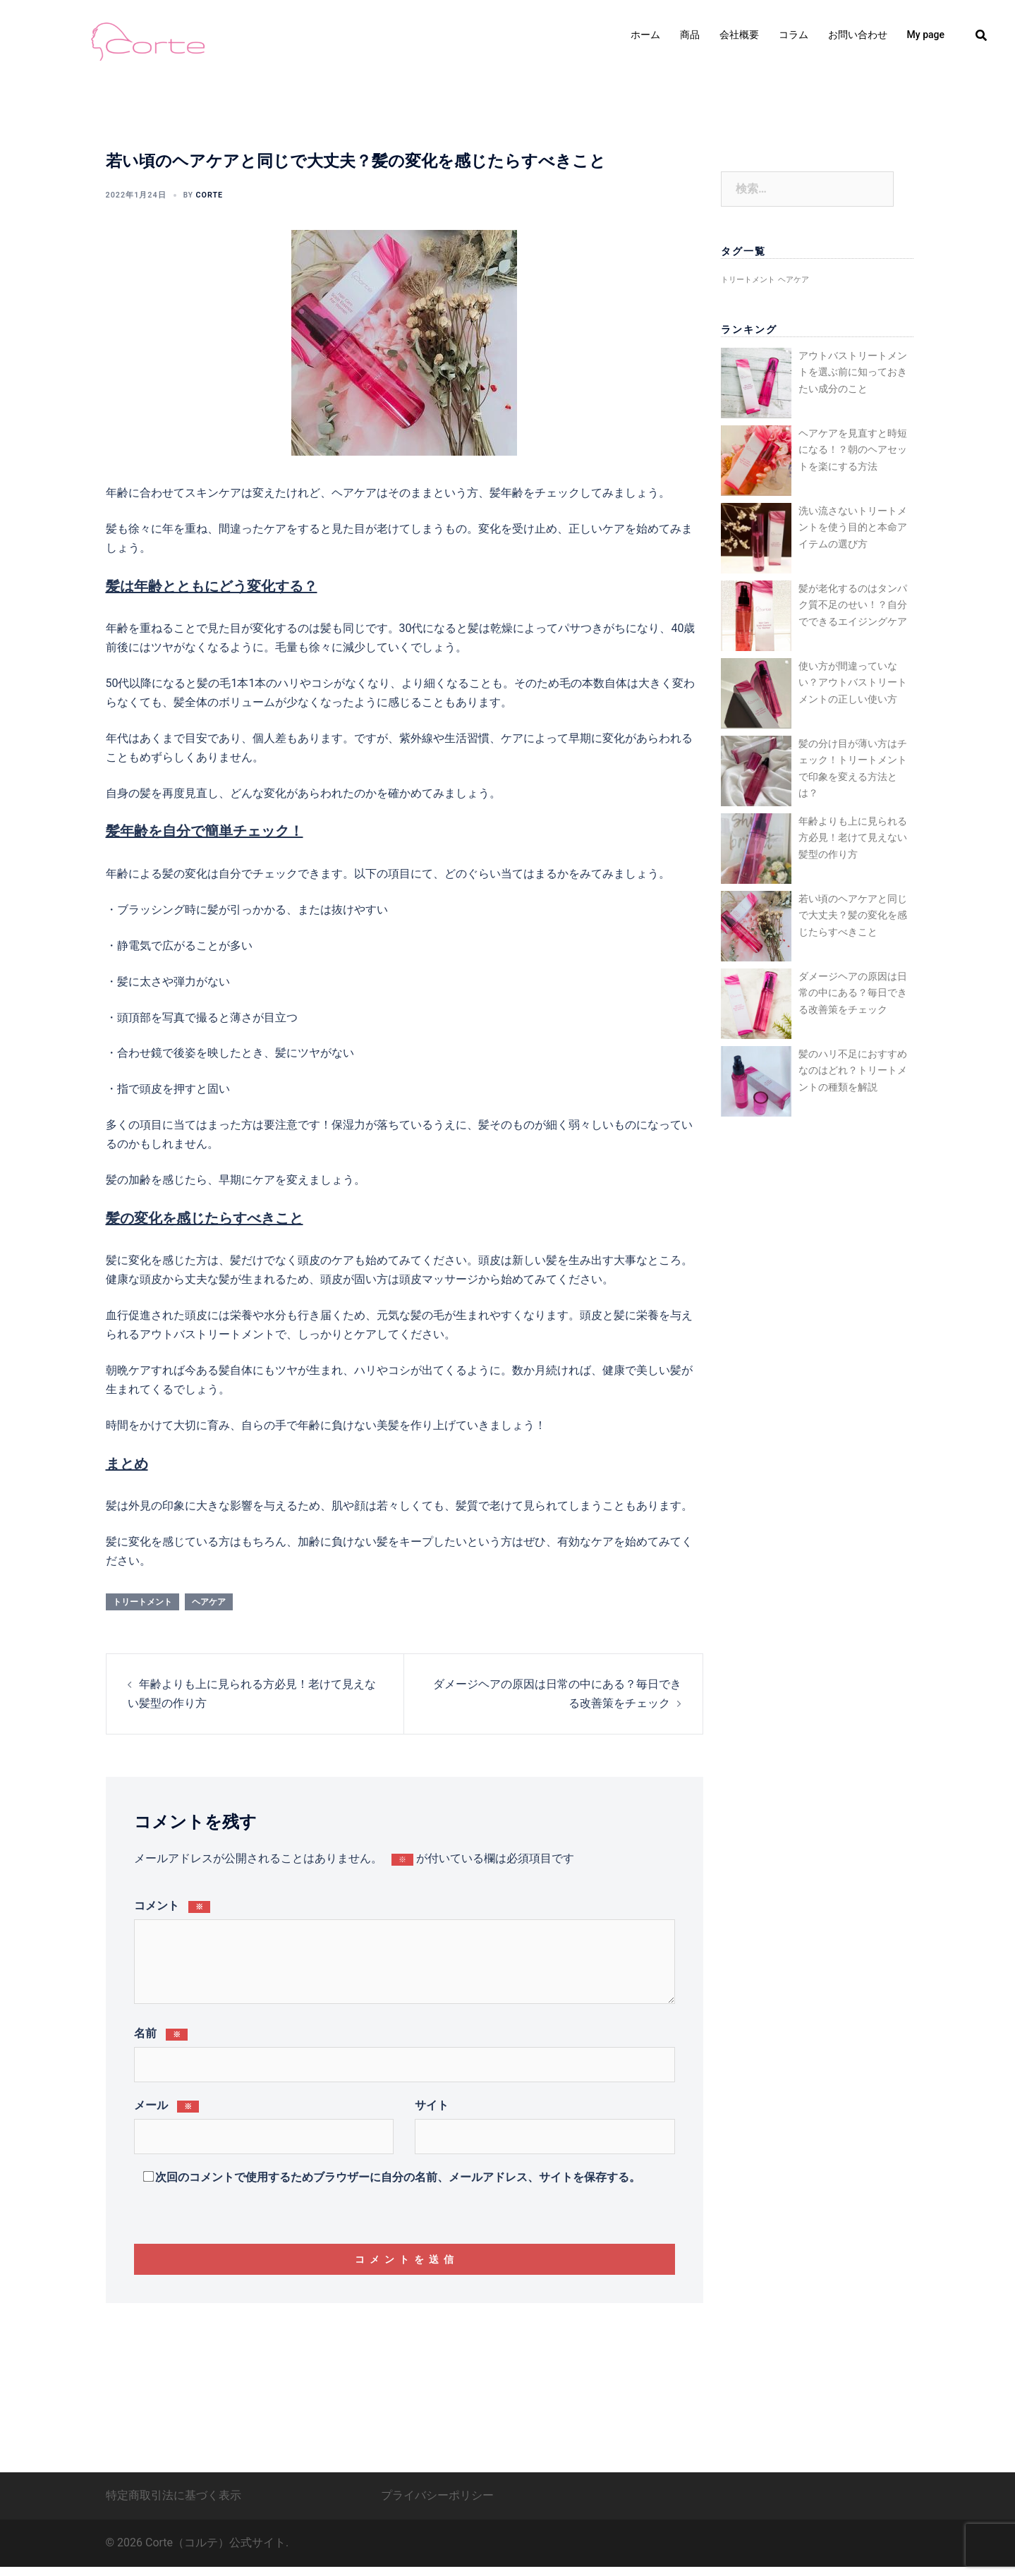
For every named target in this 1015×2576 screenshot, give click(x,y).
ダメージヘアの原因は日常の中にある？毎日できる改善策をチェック (852, 993)
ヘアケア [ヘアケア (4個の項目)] (793, 279)
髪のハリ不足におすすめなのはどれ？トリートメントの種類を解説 (852, 1070)
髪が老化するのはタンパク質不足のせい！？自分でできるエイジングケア (852, 605)
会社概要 (739, 34)
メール (167, 2104)
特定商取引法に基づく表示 (173, 2504)
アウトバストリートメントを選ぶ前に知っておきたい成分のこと (852, 372)
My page (925, 34)
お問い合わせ (857, 34)
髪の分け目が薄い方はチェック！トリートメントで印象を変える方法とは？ (852, 768)
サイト (432, 2103)
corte (204, 194)
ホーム (645, 34)
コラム (793, 34)
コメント (172, 1905)
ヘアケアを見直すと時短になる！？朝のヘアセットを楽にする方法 (852, 449)
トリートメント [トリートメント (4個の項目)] (748, 279)
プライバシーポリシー (437, 2504)
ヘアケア (209, 1600)
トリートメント (142, 1600)
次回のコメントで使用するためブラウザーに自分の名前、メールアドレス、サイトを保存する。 (397, 2175)
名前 (161, 2032)
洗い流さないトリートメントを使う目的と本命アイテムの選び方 (852, 527)
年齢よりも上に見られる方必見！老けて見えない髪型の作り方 (852, 837)
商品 (690, 34)
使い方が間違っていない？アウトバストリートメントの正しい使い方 (852, 682)
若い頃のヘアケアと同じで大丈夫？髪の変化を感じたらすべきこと (852, 915)
